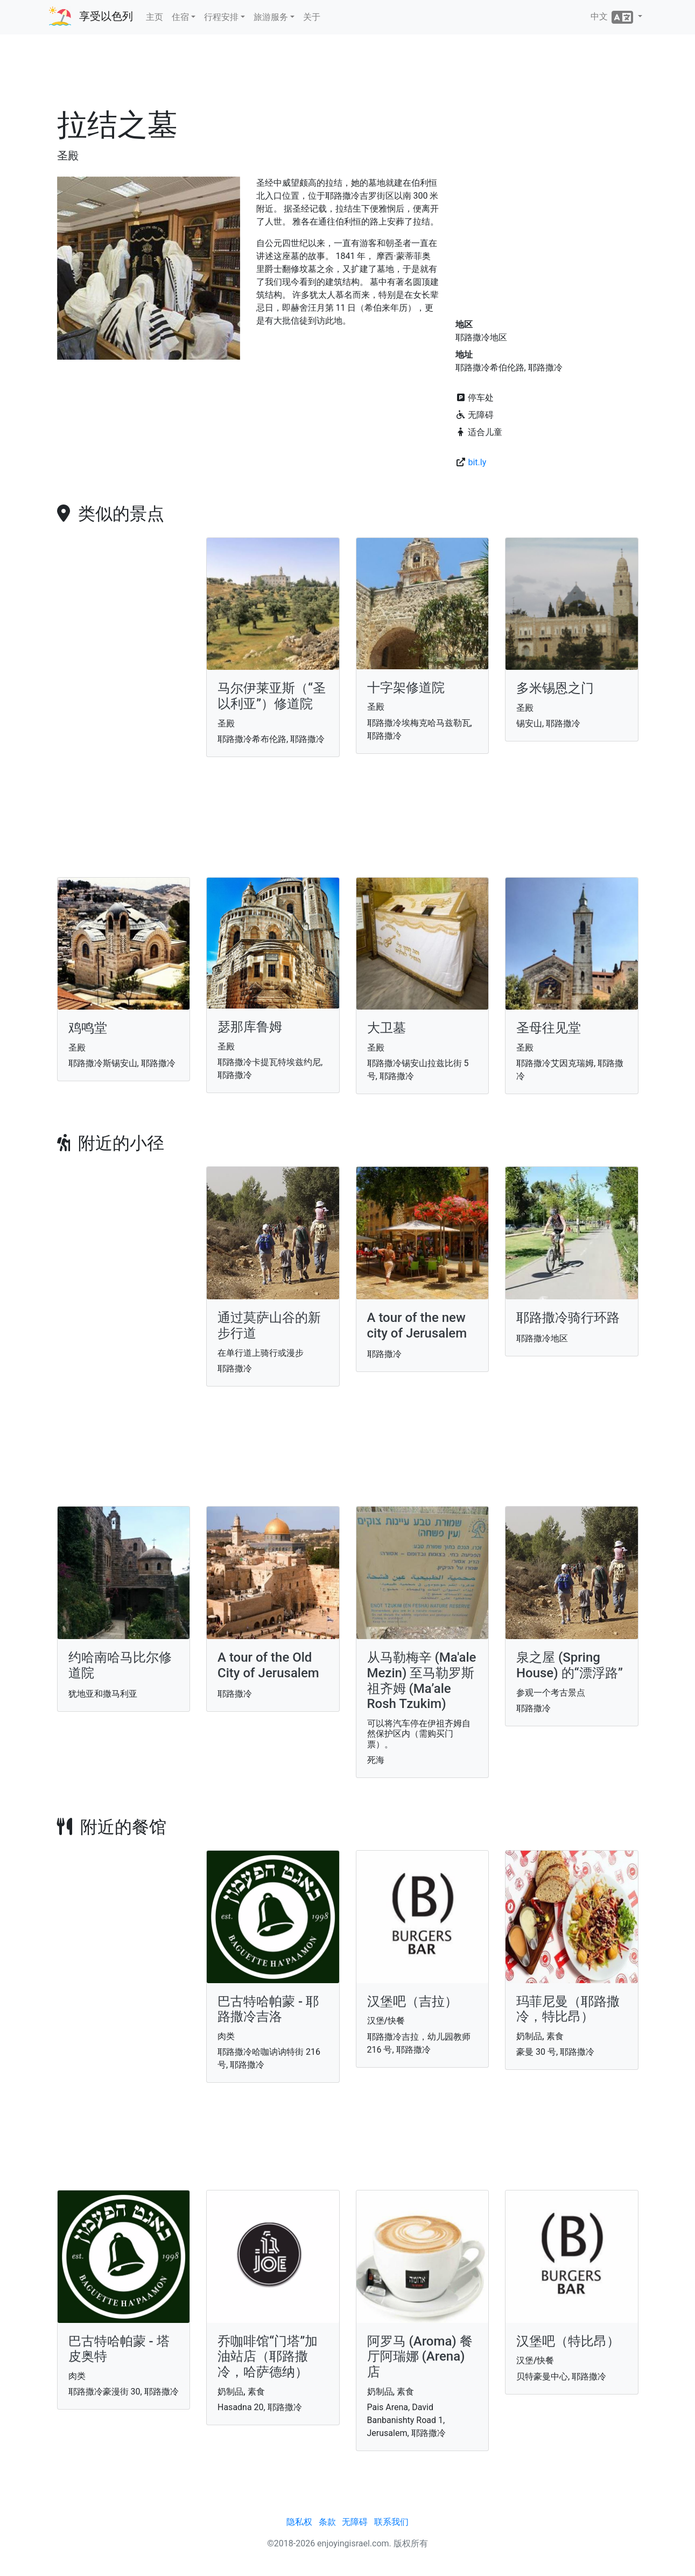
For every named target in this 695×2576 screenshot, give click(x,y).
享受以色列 (106, 16)
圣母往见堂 (548, 1027)
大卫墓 (386, 1027)
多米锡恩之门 (555, 688)
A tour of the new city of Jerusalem (417, 1325)
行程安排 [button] (221, 17)
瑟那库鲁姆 (249, 1026)
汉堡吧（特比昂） (568, 2341)
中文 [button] (613, 17)
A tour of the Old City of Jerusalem (268, 1665)
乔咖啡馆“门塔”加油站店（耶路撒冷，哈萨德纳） (267, 2357)
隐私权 (299, 2522)
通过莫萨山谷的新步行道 (269, 1325)
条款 (327, 2522)
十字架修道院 (406, 687)
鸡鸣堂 (87, 1027)
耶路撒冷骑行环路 (568, 1317)
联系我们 (391, 2522)
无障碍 (355, 2522)
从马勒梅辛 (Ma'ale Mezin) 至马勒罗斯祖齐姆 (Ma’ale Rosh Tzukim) (421, 1680)
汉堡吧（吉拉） (412, 2001)
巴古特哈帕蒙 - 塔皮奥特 (119, 2349)
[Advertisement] (347, 75)
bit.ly (477, 462)
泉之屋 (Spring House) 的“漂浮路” (569, 1665)
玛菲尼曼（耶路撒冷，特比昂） (568, 2009)
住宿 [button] (180, 17)
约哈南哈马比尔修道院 (120, 1665)
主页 (154, 17)
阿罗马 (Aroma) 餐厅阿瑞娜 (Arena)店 (420, 2357)
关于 (311, 17)
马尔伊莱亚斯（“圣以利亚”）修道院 (271, 696)
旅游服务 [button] (271, 17)
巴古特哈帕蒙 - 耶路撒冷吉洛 (268, 2009)
